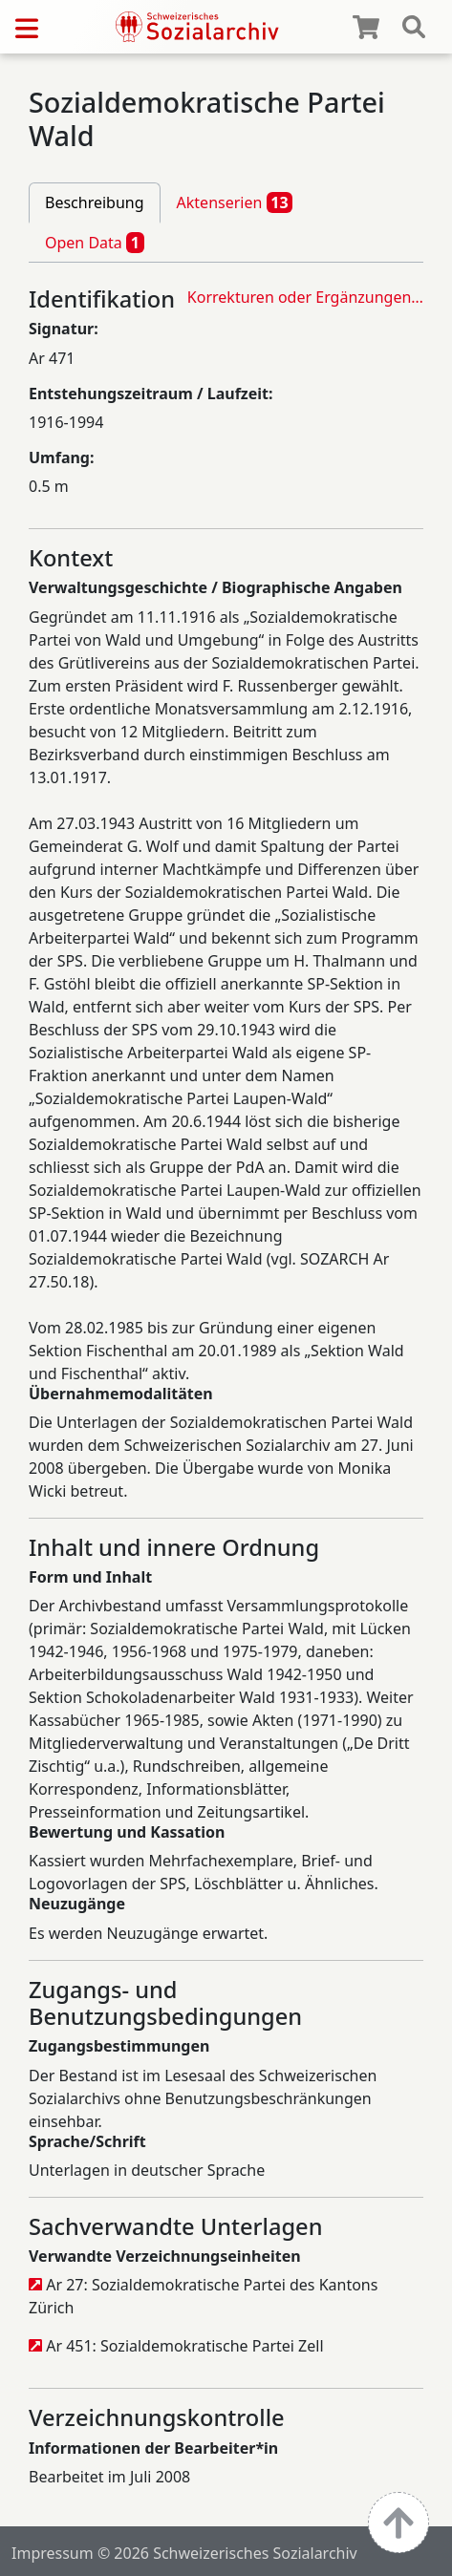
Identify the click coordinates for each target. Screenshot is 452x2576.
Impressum (52, 2553)
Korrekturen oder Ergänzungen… (305, 297)
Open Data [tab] (94, 242)
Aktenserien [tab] (235, 202)
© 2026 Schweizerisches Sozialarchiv (227, 2553)
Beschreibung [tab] (94, 202)
